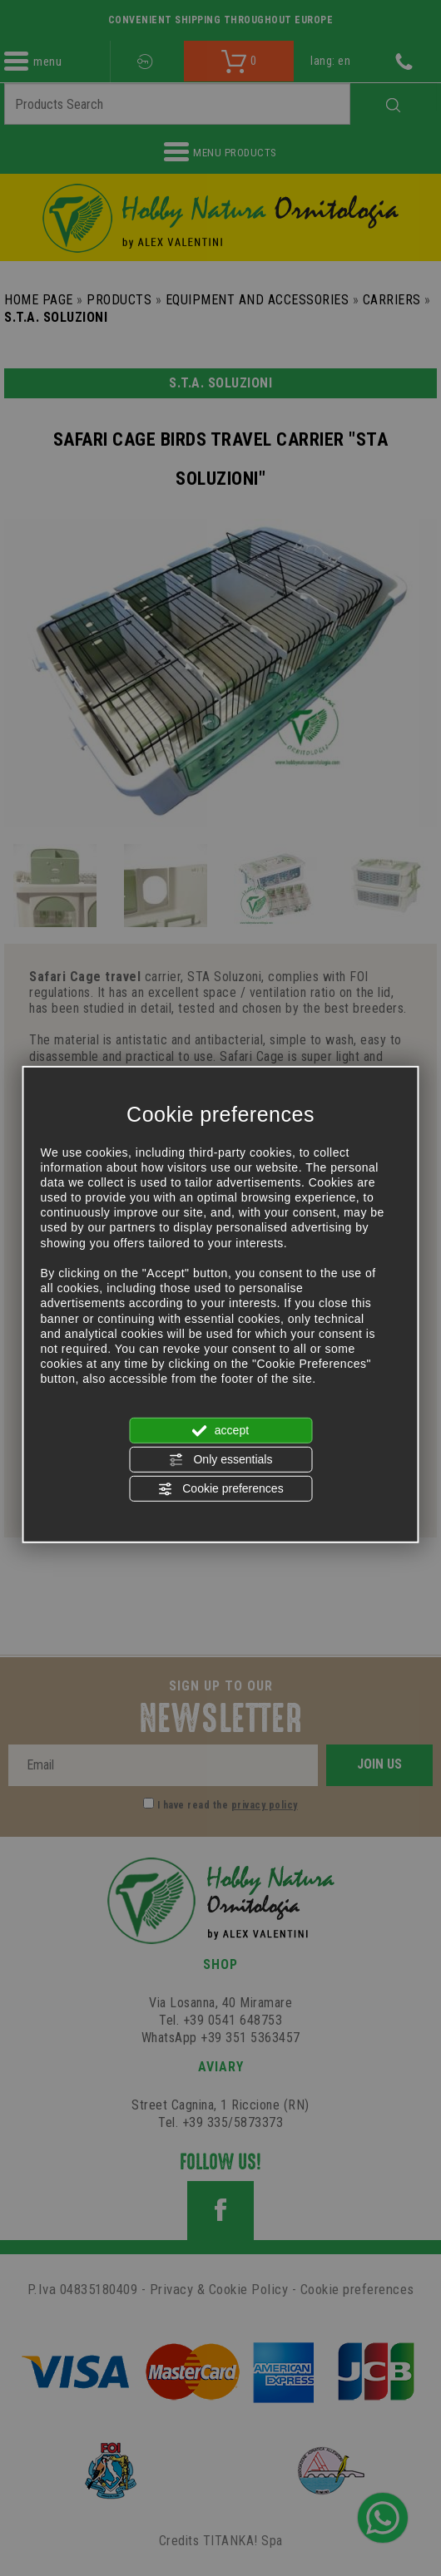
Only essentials (221, 1460)
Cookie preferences (220, 1489)
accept (220, 1430)
